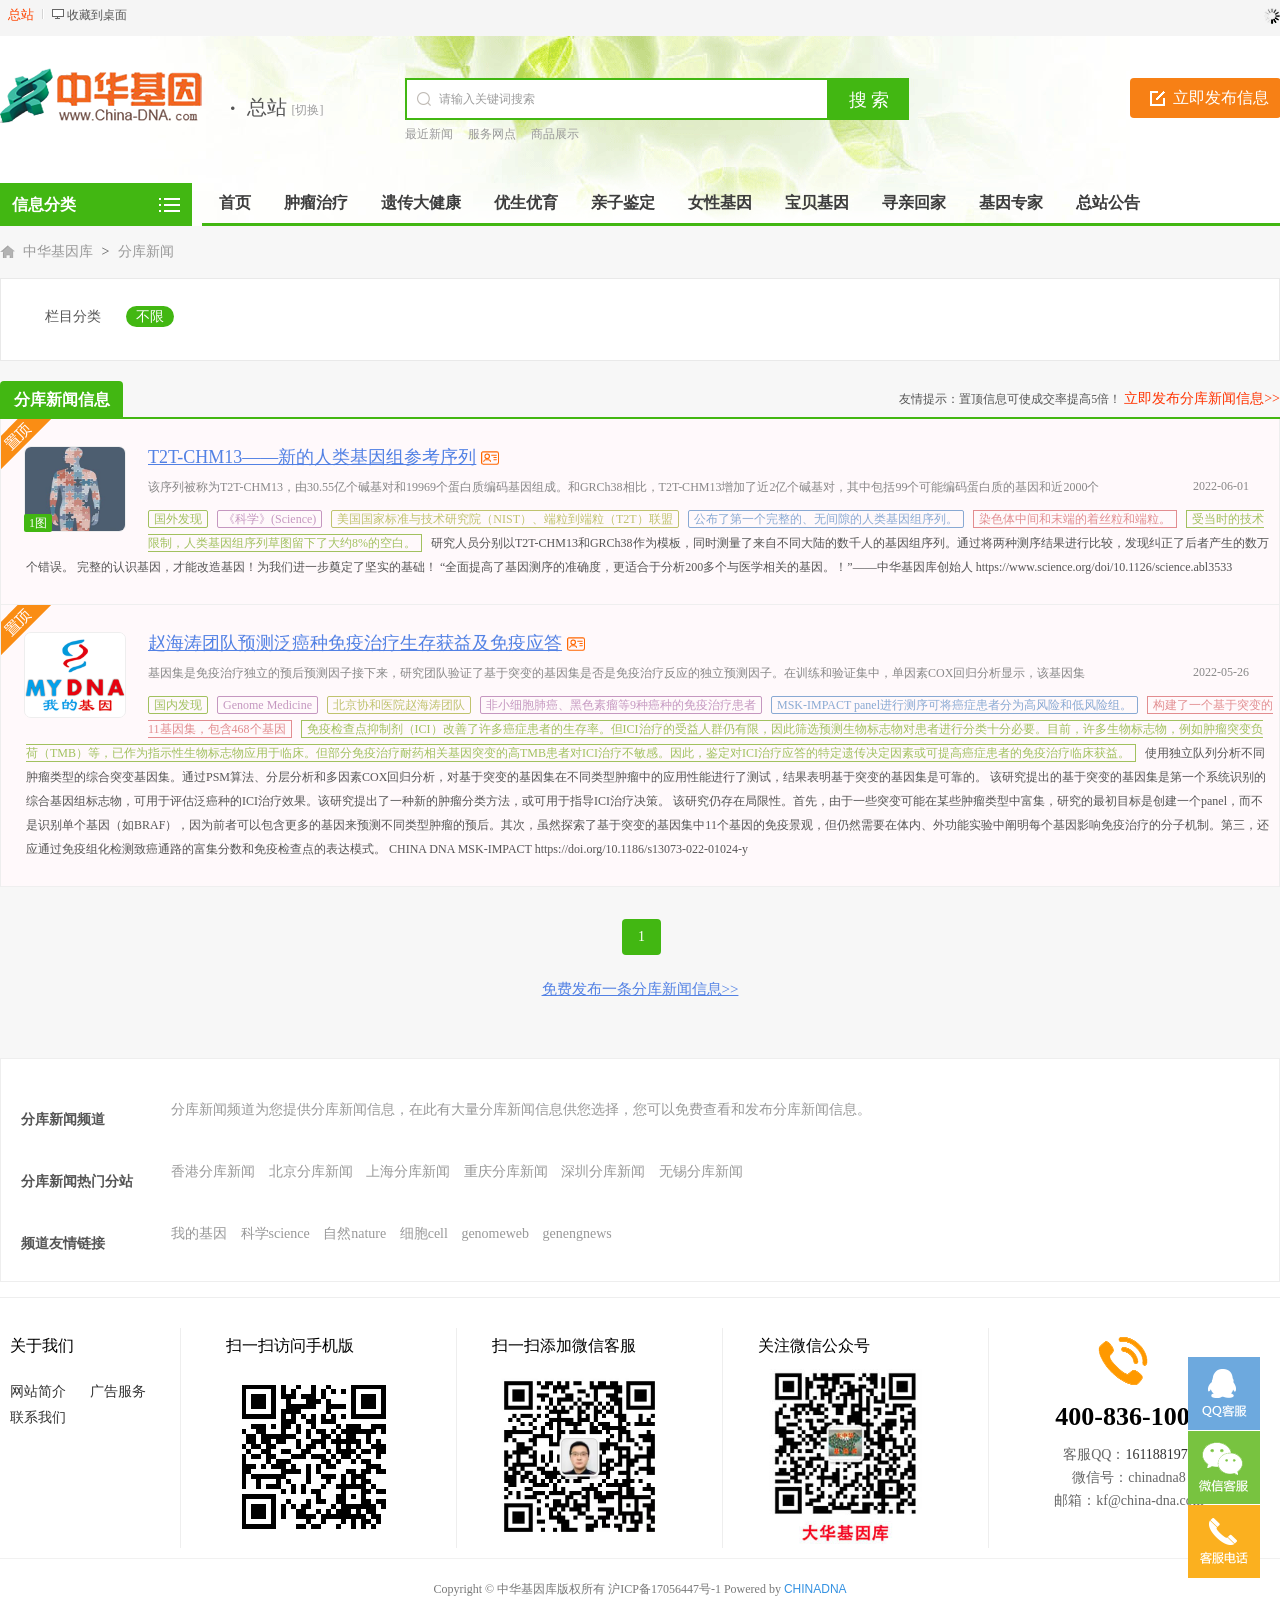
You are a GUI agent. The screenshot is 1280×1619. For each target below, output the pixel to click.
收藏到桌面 (97, 15)
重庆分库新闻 (506, 1171)
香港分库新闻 (213, 1171)
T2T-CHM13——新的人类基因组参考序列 (312, 457)
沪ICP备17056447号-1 (664, 1589)
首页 (235, 202)
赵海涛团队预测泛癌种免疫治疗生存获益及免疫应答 (355, 643)
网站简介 (38, 1391)
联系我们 (38, 1417)
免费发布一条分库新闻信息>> (640, 989)
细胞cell (424, 1233)
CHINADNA (815, 1589)
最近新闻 (429, 134)
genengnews (577, 1233)
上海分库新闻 (408, 1171)
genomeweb (495, 1233)
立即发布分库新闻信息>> (1202, 398)
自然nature (354, 1233)
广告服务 (118, 1391)
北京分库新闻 (311, 1171)
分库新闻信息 (62, 399)
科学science (275, 1233)
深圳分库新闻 (603, 1171)
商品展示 (555, 134)
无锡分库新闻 (701, 1171)
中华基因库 (58, 251)
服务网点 (492, 134)
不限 (150, 316)
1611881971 (1159, 1454)
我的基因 (199, 1233)
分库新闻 (146, 251)
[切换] (308, 110)
